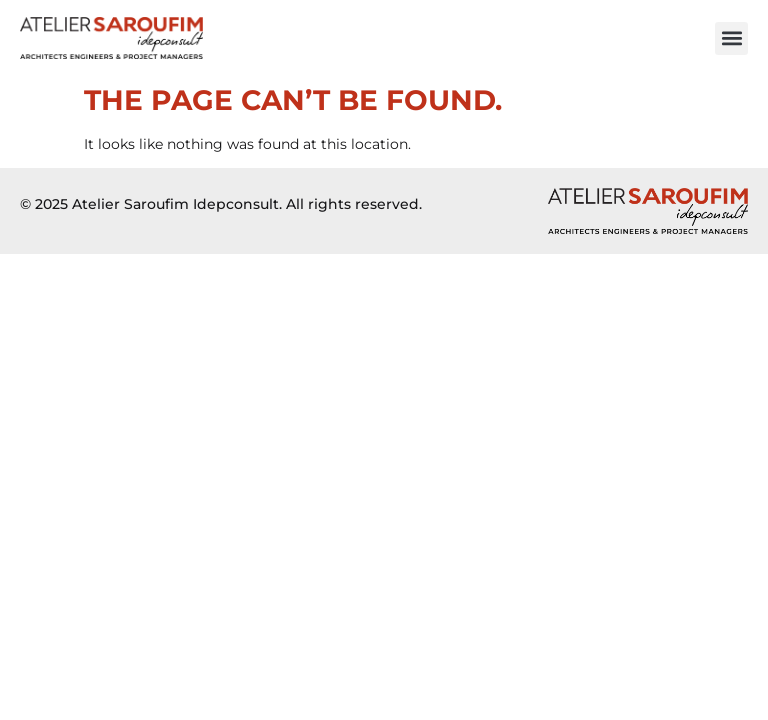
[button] (731, 38)
